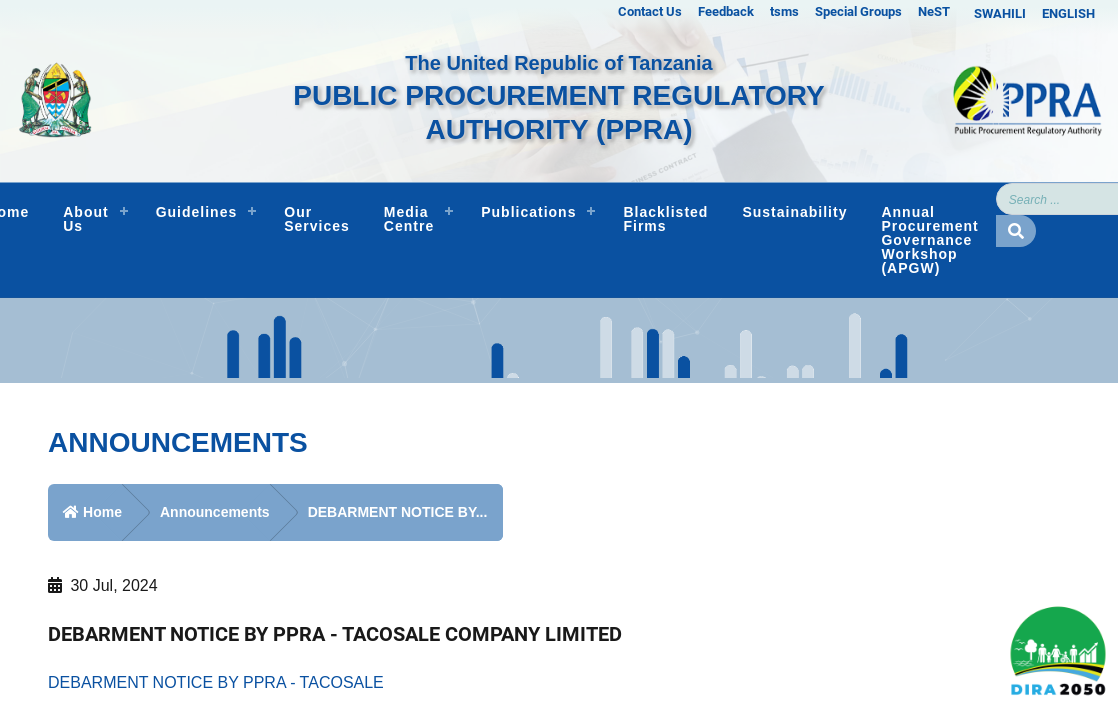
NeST (934, 11)
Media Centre (409, 219)
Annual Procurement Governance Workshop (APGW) (929, 240)
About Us (85, 219)
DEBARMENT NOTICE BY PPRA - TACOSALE (216, 682)
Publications (528, 212)
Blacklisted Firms (665, 219)
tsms (784, 11)
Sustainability (794, 212)
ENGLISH (1068, 13)
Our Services (317, 219)
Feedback (726, 11)
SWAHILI (1000, 13)
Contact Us (650, 11)
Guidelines (197, 212)
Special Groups (858, 11)
